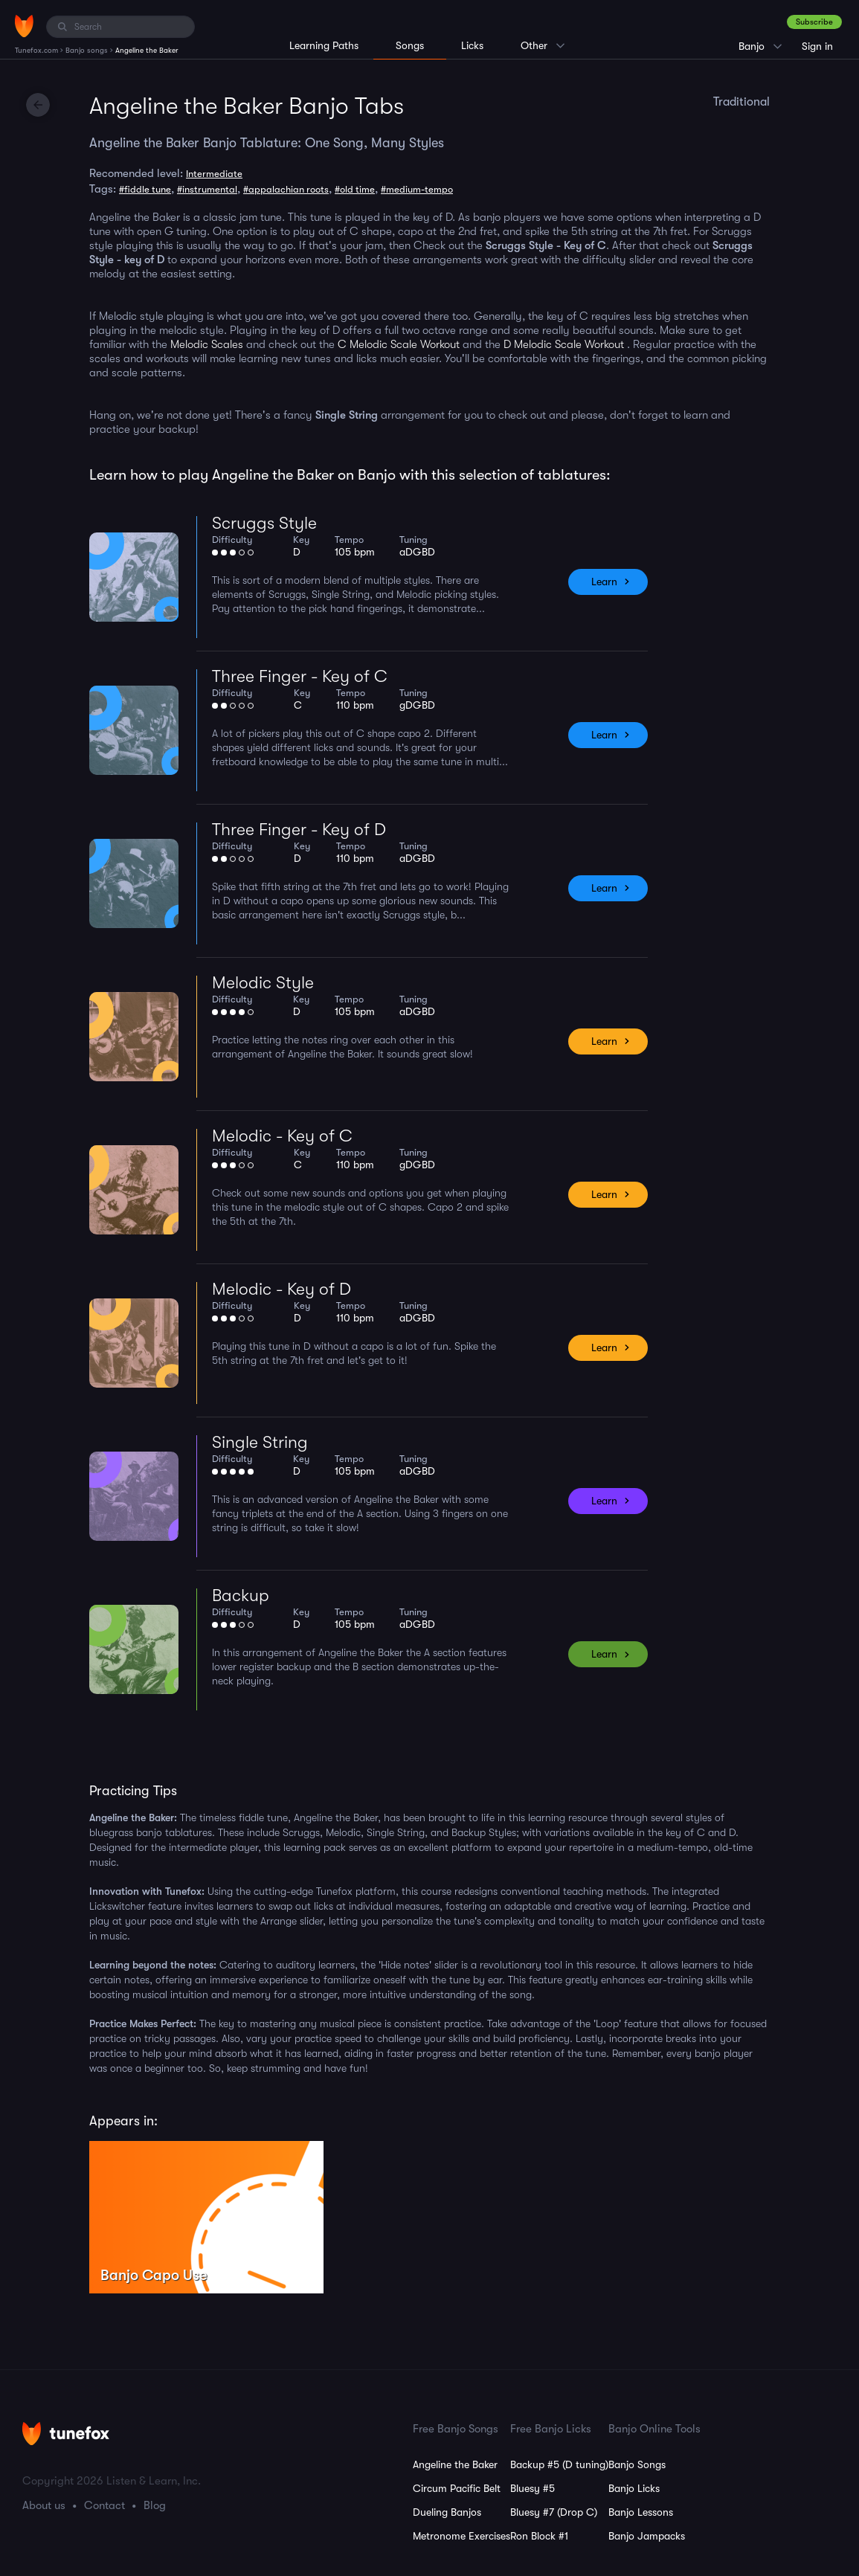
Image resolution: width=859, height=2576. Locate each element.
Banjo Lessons (640, 2512)
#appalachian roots (286, 189)
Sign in (817, 46)
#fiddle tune (145, 189)
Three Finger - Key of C (299, 676)
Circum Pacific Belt (457, 2488)
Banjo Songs (637, 2464)
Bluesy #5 (532, 2488)
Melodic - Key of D (281, 1289)
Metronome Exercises (461, 2536)
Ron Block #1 (539, 2536)
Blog (155, 2505)
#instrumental (207, 189)
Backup (240, 1595)
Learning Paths (323, 45)
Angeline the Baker (455, 2464)
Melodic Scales (206, 344)
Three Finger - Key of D (299, 830)
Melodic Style (263, 983)
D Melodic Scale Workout (564, 344)
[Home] (24, 26)
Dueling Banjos (447, 2512)
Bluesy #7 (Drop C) (553, 2512)
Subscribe (814, 22)
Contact (104, 2505)
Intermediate (214, 173)
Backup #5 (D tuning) (559, 2464)
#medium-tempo (417, 189)
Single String (260, 1442)
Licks (472, 45)
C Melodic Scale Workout (399, 344)
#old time (355, 189)
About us (43, 2505)
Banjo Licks (634, 2488)
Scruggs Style (264, 523)
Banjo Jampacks (646, 2536)
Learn (604, 581)
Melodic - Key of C (282, 1136)
